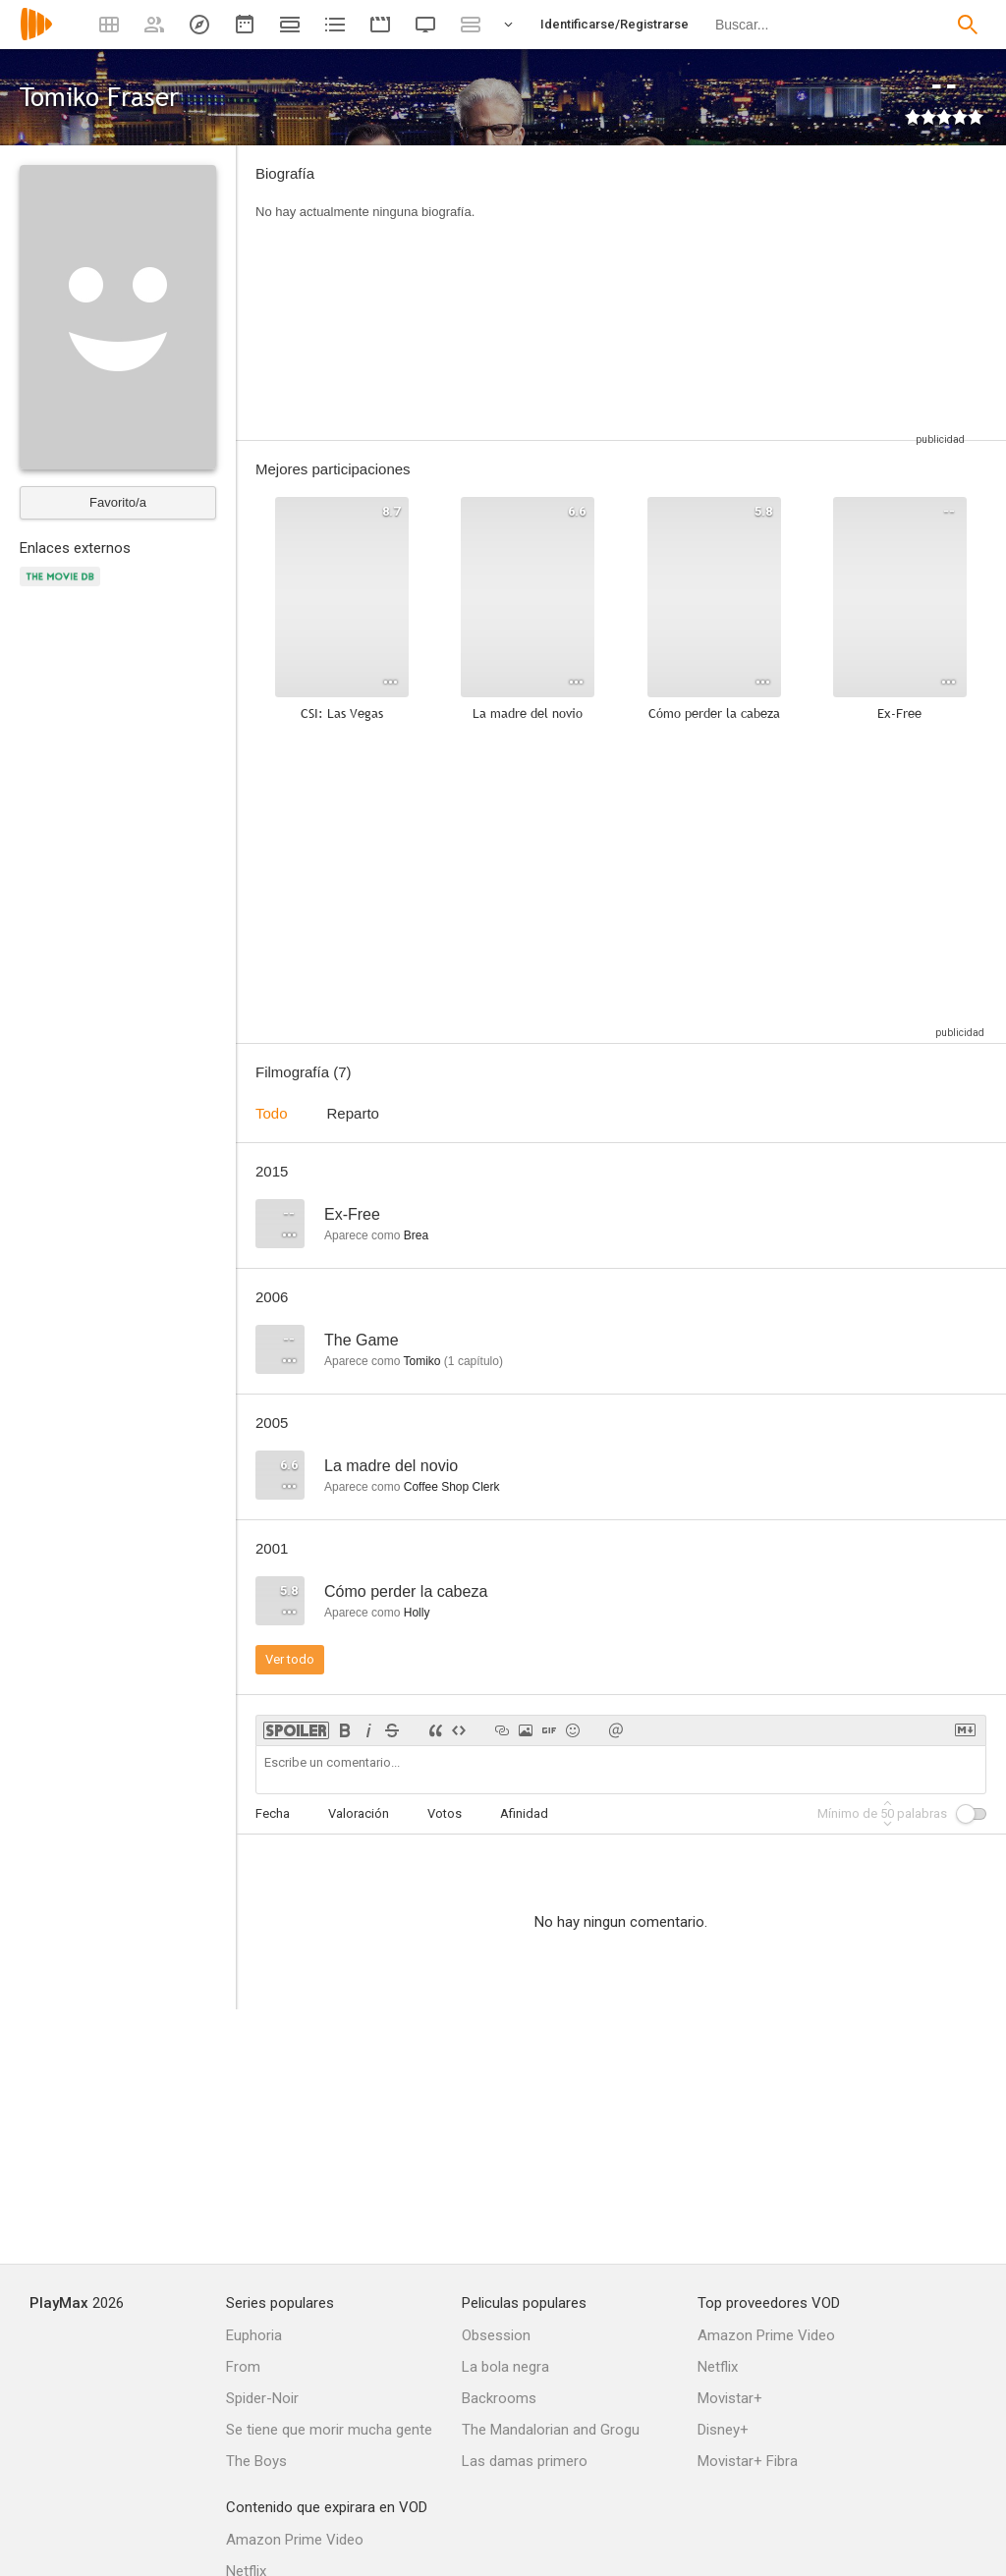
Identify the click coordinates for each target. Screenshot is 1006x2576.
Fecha (272, 1813)
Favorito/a (117, 502)
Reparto (353, 1113)
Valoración (358, 1813)
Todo (271, 1113)
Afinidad (524, 1813)
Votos (444, 1813)
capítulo (473, 1361)
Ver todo (289, 1659)
